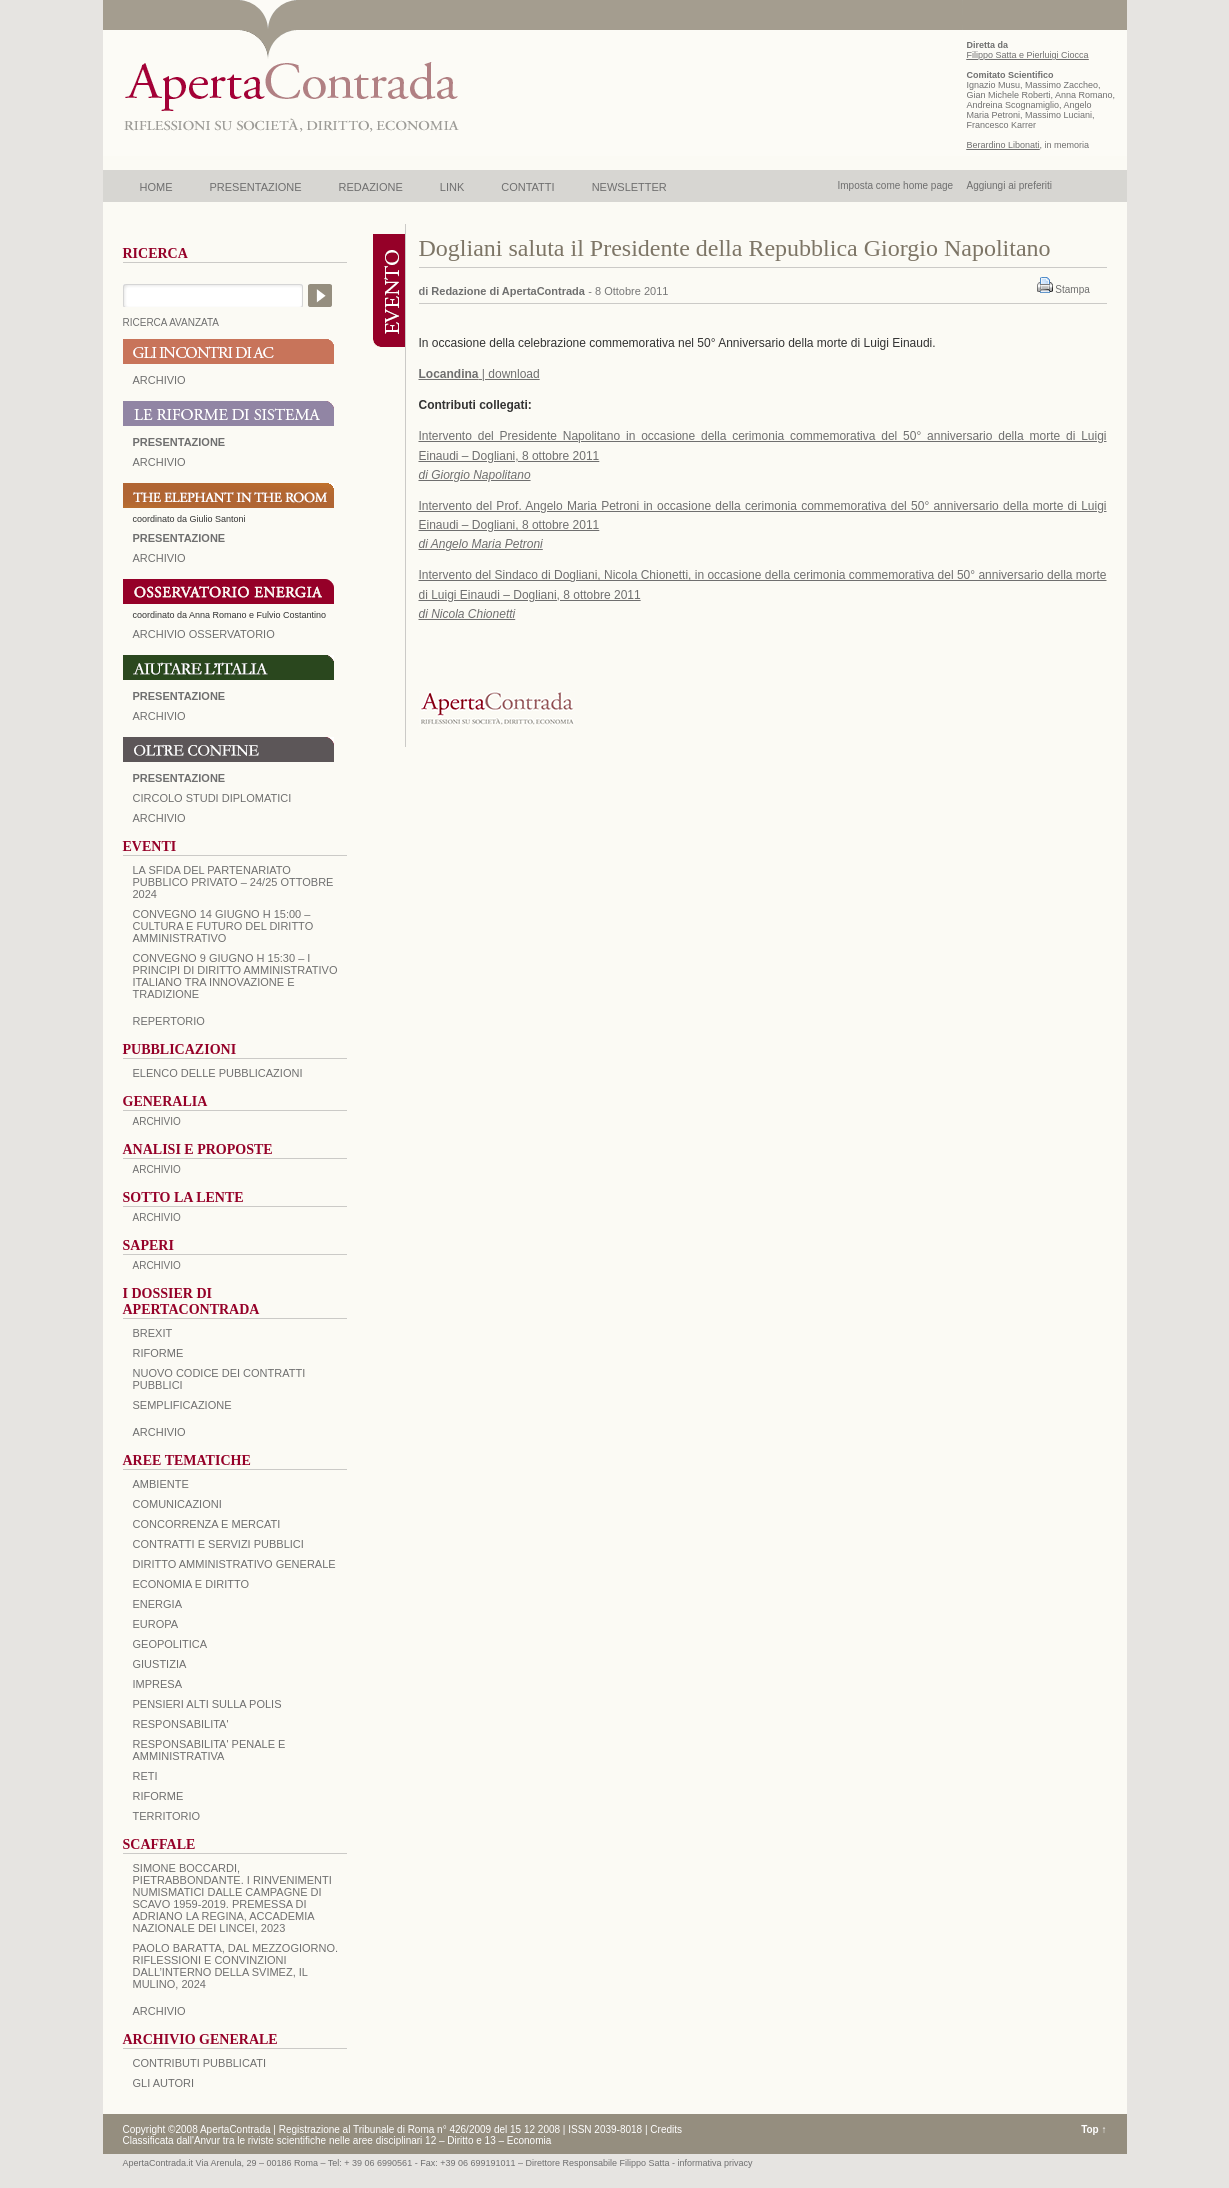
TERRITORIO (167, 1816)
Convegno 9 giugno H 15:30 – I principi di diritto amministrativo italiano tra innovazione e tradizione (235, 976)
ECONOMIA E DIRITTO (191, 1584)
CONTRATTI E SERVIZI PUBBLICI (218, 1544)
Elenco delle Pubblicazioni (218, 1073)
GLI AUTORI (164, 2083)
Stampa (1072, 289)
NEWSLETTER (629, 187)
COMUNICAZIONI (177, 1504)
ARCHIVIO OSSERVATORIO (204, 634)
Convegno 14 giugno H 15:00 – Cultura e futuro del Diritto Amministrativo (223, 926)
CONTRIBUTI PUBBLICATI (200, 2063)
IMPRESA (158, 1684)
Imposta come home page (896, 185)
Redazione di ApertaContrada (508, 291)
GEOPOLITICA (170, 1644)
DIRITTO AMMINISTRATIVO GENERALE (234, 1564)
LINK (452, 187)
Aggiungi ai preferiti (1009, 185)
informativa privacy (715, 2163)
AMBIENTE (161, 1484)
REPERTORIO (169, 1021)
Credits (666, 2129)
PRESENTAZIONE (256, 187)
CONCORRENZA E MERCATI (207, 1524)
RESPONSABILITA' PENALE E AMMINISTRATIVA (209, 1750)
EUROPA (156, 1624)
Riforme (158, 1353)
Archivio (159, 716)
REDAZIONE (371, 187)
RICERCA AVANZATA (171, 322)
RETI (145, 1776)
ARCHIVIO (159, 380)
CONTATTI (527, 187)
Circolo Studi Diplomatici (212, 798)
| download (479, 374)
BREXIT (153, 1333)
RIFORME (158, 1796)
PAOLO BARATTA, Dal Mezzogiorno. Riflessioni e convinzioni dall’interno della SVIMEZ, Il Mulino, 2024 (236, 1966)
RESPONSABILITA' (181, 1724)
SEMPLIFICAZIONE (182, 1405)
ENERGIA (158, 1604)
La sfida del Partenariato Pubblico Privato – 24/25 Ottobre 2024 (233, 882)
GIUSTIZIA (160, 1664)
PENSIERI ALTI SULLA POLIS (207, 1704)
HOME (156, 187)
